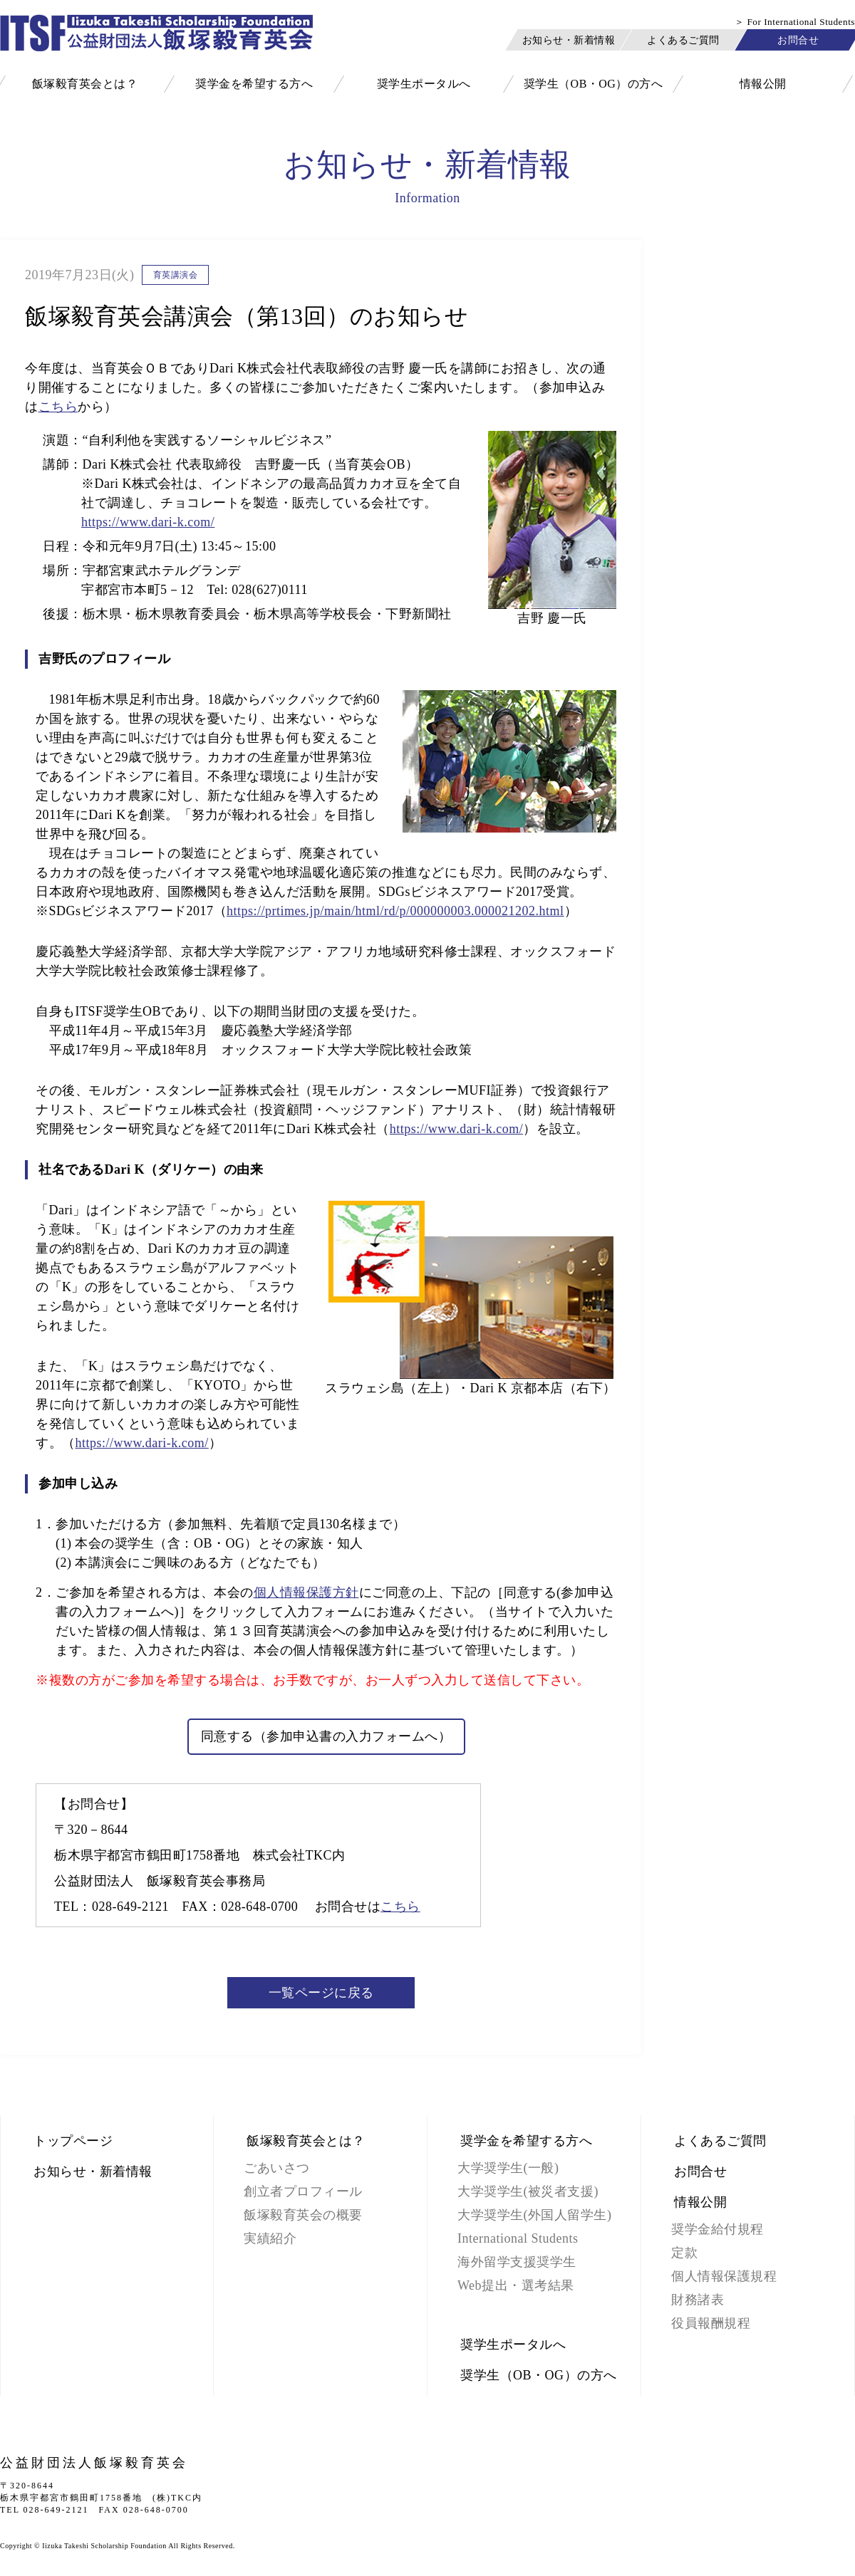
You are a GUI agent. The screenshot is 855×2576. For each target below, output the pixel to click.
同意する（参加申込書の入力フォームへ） (326, 1736)
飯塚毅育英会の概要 (303, 2215)
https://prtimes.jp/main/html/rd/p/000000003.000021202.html (395, 911)
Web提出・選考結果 (515, 2285)
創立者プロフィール (303, 2191)
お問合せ (798, 39)
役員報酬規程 (710, 2323)
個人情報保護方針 (306, 1592)
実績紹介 (270, 2238)
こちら (58, 407)
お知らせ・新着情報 (569, 39)
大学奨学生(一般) (508, 2168)
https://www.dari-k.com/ (147, 522)
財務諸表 (697, 2300)
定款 (684, 2253)
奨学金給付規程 (717, 2229)
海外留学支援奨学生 (516, 2262)
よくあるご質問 (683, 39)
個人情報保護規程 (724, 2276)
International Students (517, 2238)
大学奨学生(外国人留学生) (534, 2215)
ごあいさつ (277, 2168)
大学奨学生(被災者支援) (527, 2191)
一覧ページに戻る (320, 1993)
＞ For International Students (795, 21)
